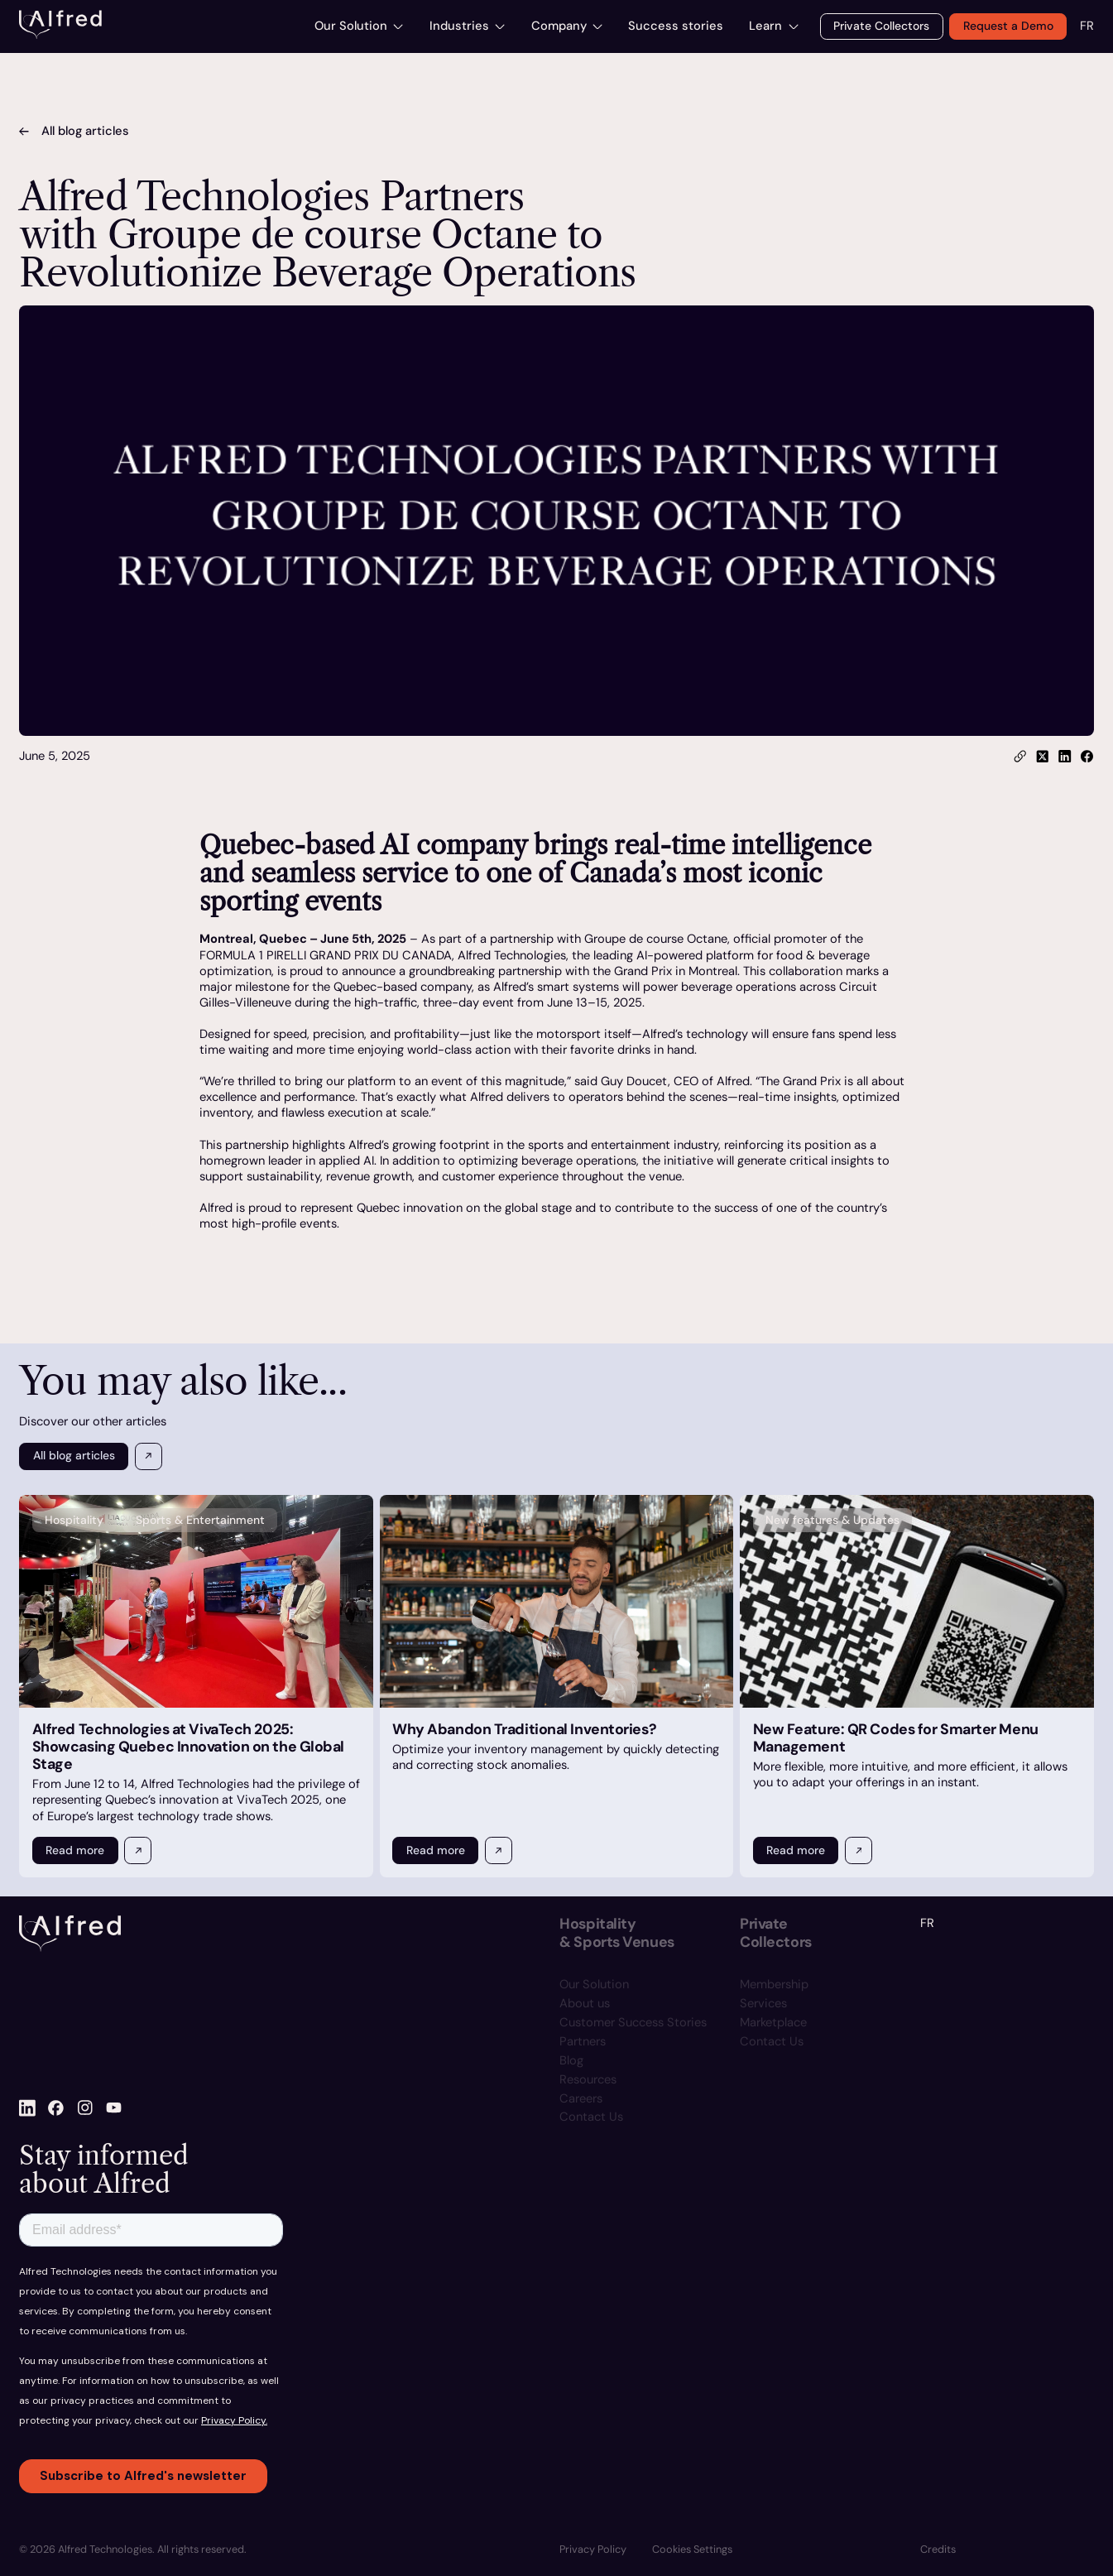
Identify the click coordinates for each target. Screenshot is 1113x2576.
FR (1087, 25)
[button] (692, 2550)
